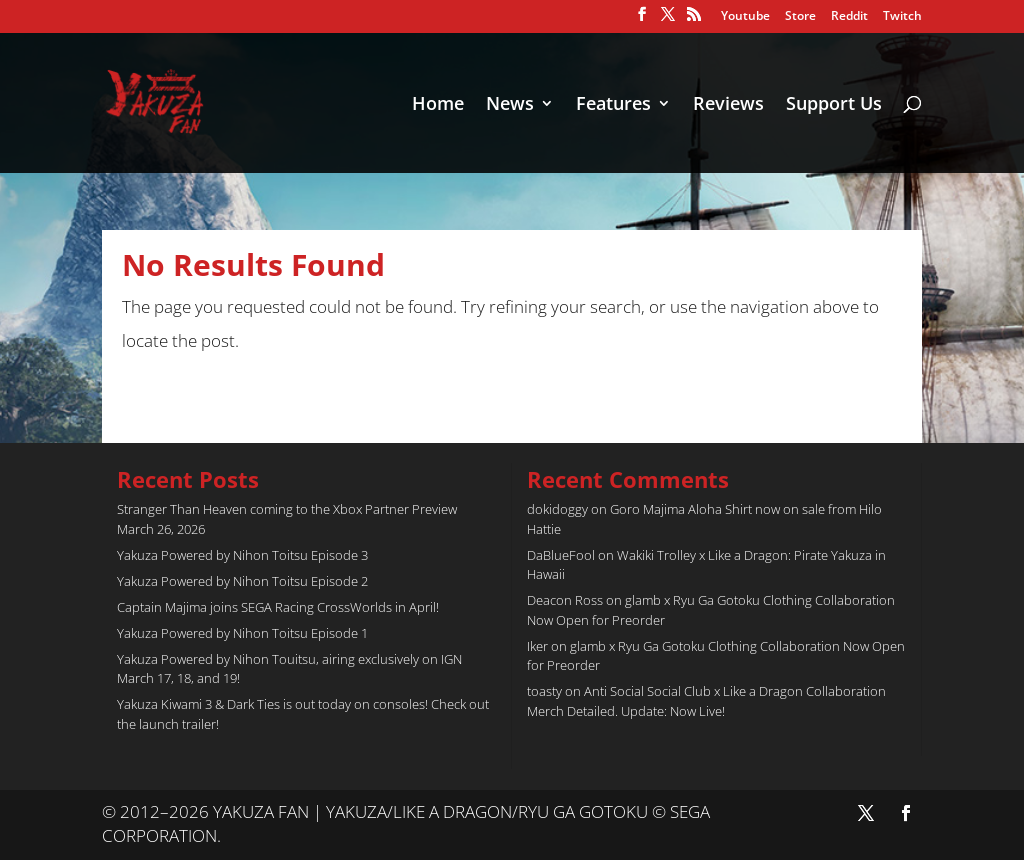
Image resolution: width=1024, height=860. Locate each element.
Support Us (834, 105)
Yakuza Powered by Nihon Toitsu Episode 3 (242, 555)
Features (613, 105)
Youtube (745, 17)
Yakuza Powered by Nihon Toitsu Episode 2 (242, 581)
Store (800, 17)
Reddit (849, 17)
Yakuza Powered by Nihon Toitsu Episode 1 (242, 633)
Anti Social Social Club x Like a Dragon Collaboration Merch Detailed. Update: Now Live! (706, 701)
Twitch (902, 17)
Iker (537, 646)
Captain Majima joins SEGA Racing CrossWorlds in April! (278, 607)
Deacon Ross (565, 600)
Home (438, 105)
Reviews (728, 105)
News (510, 105)
